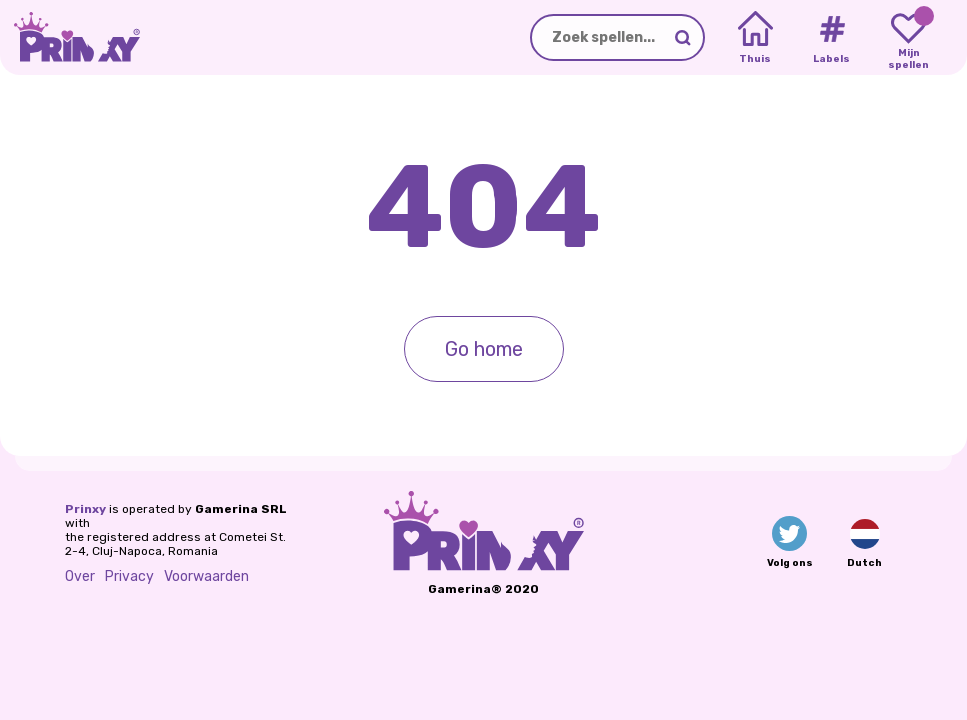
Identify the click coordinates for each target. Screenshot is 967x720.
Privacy (129, 576)
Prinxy (85, 509)
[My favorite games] (908, 38)
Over (80, 576)
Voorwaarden (206, 576)
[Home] (755, 38)
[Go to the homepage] (70, 37)
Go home (484, 349)
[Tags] (831, 38)
